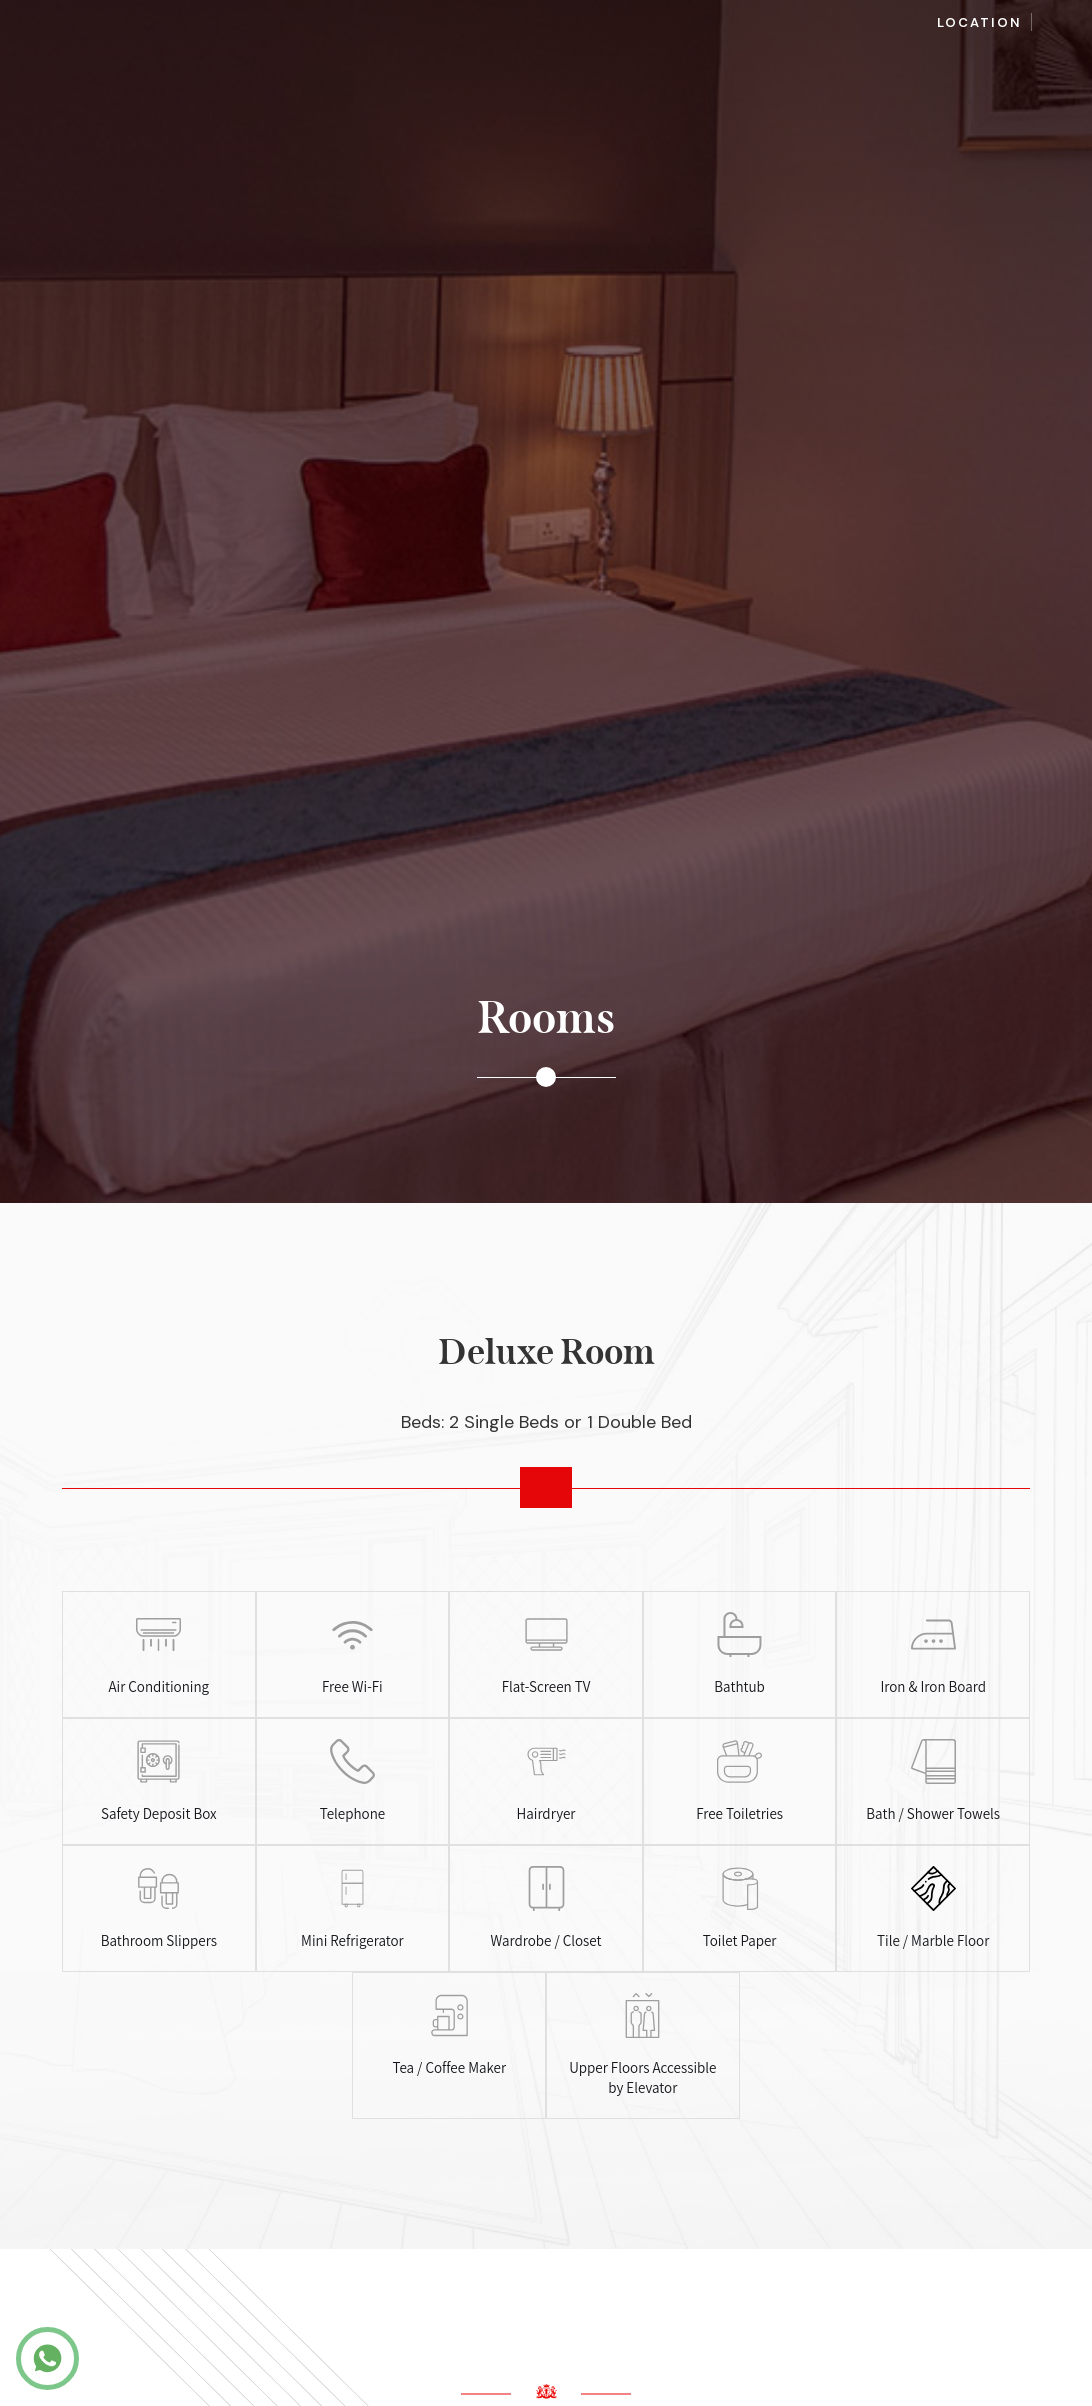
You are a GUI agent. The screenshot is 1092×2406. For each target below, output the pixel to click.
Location (979, 22)
